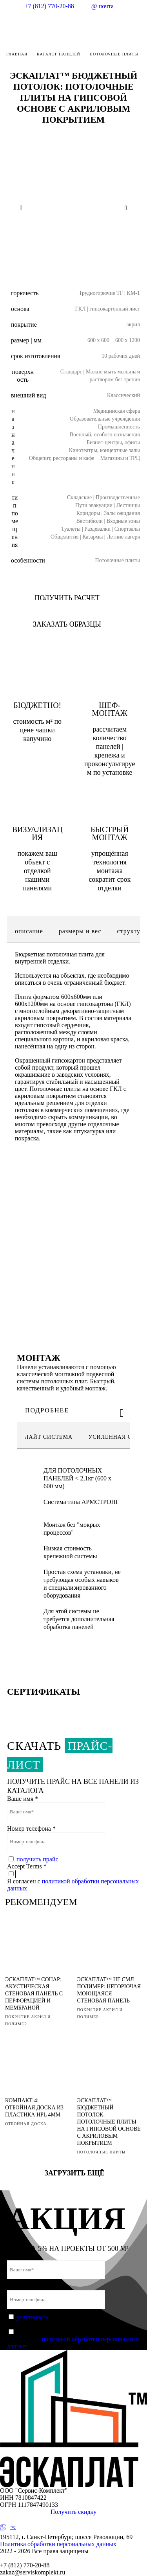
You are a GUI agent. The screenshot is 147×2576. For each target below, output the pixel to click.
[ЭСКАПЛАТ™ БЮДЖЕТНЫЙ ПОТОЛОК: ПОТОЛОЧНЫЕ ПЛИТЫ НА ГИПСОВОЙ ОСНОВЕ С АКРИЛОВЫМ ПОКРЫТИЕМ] (109, 2067)
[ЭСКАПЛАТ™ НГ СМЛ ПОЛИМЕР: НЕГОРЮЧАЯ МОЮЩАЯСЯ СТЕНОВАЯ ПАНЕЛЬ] (109, 1946)
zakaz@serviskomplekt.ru (32, 2572)
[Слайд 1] (67, 260)
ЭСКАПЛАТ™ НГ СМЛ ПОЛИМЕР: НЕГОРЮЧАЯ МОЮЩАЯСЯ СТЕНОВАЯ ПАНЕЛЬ (109, 1990)
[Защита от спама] (11, 1858)
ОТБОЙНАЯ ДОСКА (26, 2124)
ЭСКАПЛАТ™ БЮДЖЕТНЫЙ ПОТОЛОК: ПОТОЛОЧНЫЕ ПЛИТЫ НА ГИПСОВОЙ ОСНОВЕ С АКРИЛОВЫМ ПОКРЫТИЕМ (109, 2122)
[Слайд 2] (80, 260)
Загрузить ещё (74, 2173)
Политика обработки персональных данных (58, 2544)
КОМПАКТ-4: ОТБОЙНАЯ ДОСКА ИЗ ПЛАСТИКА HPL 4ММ (34, 2108)
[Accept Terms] (11, 1874)
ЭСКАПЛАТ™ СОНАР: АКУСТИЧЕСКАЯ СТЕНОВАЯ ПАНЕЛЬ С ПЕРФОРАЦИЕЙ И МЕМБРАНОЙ (34, 1994)
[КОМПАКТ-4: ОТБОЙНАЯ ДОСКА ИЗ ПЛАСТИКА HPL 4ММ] (37, 2067)
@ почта (102, 6)
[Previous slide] (21, 208)
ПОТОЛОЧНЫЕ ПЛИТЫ (101, 2152)
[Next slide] (126, 208)
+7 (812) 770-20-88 (49, 6)
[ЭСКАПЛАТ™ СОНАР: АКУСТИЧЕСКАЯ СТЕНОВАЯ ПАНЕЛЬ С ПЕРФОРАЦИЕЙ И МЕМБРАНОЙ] (37, 1946)
